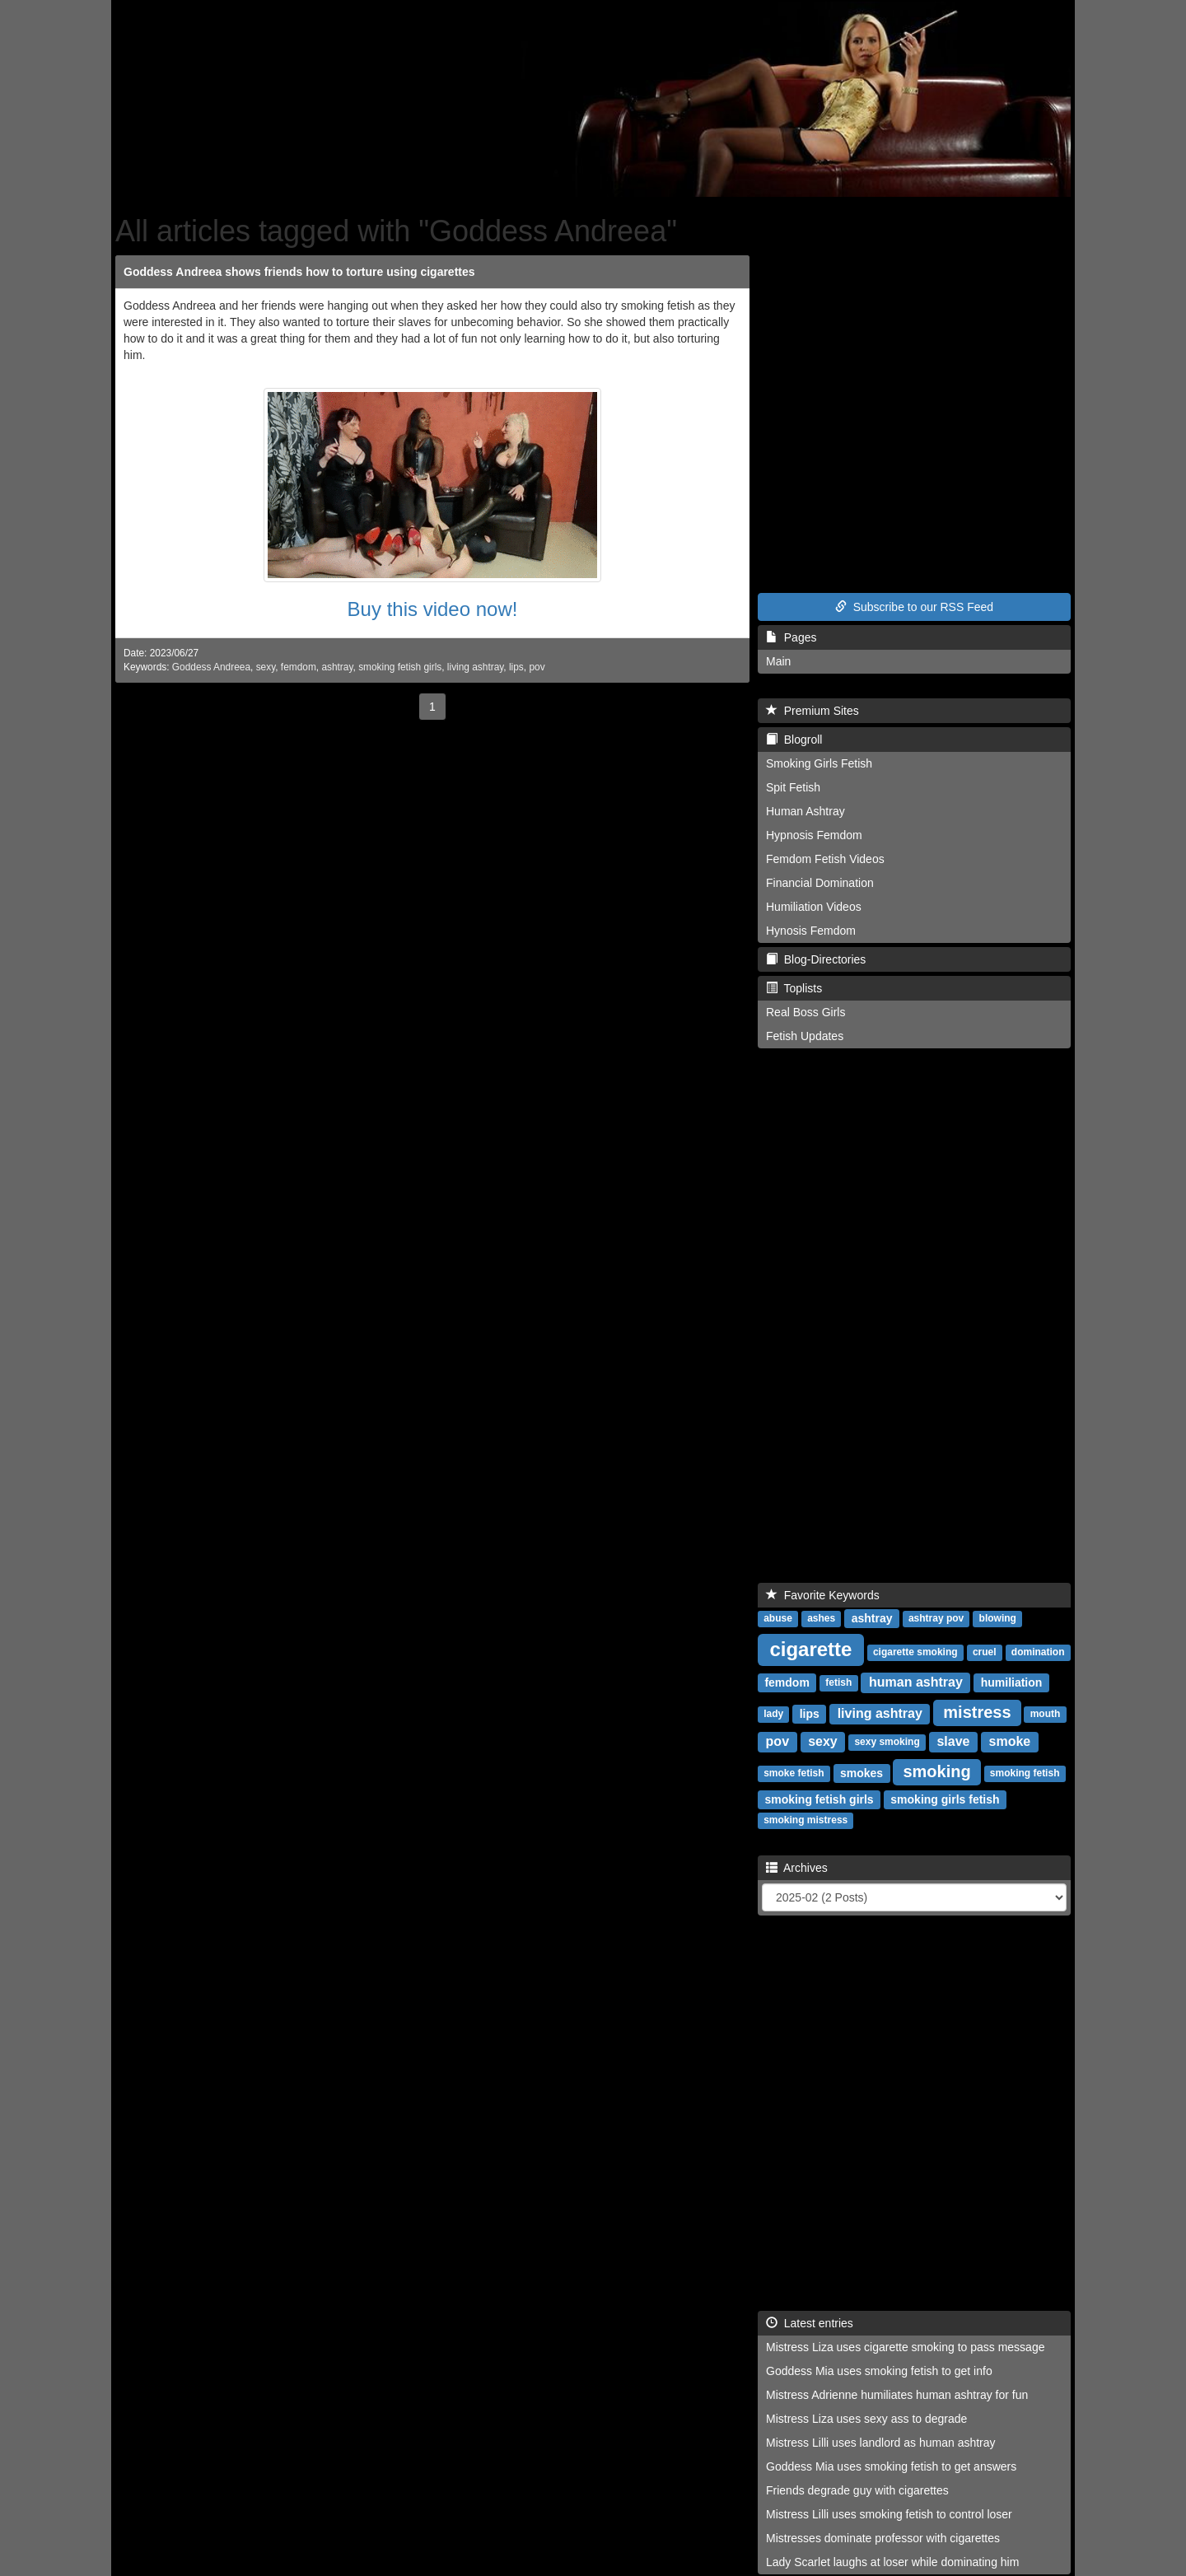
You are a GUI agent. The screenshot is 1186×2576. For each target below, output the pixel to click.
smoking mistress (805, 1821)
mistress (977, 1712)
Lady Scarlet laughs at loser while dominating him (892, 2562)
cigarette (810, 1649)
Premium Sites (812, 710)
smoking (936, 1771)
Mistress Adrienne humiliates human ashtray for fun (897, 2394)
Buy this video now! (433, 609)
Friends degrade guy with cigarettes (857, 2490)
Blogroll (794, 739)
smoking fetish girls (399, 667)
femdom (298, 667)
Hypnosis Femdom (814, 835)
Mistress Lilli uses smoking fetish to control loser (889, 2514)
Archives (797, 1867)
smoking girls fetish (944, 1799)
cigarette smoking (915, 1653)
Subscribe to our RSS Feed (914, 607)
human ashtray (916, 1682)
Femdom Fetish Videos (825, 859)
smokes (861, 1773)
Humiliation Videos (813, 906)
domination (1038, 1653)
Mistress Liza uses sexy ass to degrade (866, 2418)
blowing (997, 1619)
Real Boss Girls (805, 1012)
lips (516, 667)
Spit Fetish (793, 787)
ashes (821, 1619)
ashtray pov (936, 1619)
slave (952, 1741)
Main (778, 661)
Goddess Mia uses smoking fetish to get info (879, 2371)
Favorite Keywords (823, 1595)
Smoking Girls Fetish (819, 763)
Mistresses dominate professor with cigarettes (883, 2538)
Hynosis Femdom (811, 930)
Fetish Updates (804, 1036)
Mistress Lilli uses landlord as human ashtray (881, 2442)
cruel (985, 1653)
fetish (838, 1683)
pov (536, 667)
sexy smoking (886, 1742)
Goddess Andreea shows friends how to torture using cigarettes (299, 271)
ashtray (337, 667)
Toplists (794, 988)
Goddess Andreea (211, 667)
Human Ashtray (805, 811)
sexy (266, 667)
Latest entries (809, 2323)
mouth (1045, 1714)
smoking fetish (1025, 1774)
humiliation (1012, 1682)
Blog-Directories (816, 959)
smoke (1010, 1741)
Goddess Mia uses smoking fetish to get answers (891, 2466)
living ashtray (475, 667)
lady (773, 1714)
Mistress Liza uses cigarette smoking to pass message (905, 2347)
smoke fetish (793, 1774)
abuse (777, 1619)
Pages (791, 637)
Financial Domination (820, 882)
